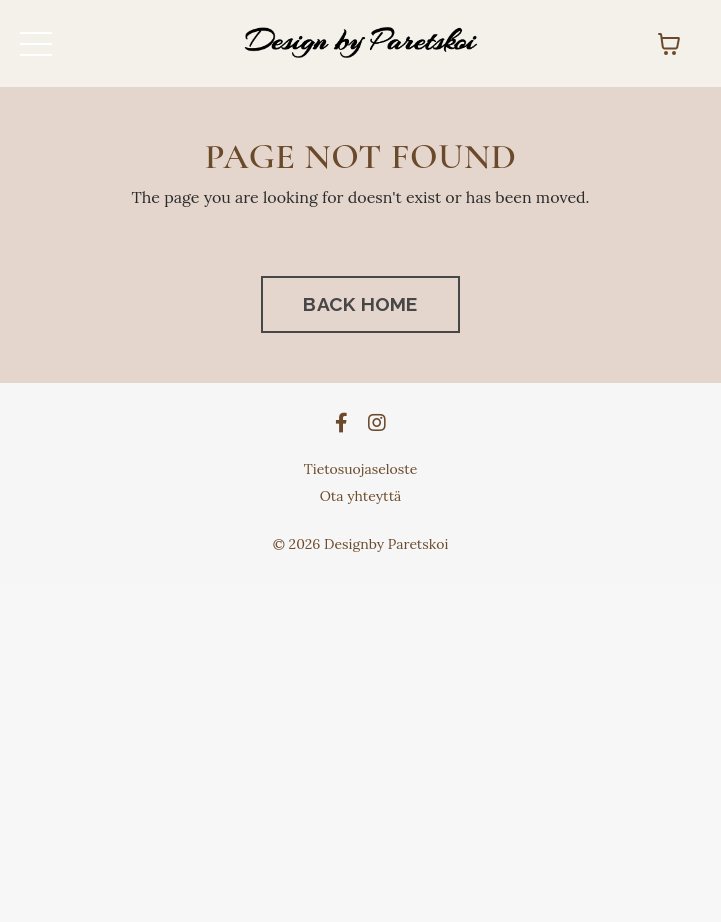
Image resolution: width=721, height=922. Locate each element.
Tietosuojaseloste (360, 469)
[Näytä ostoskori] (669, 44)
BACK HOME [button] (360, 304)
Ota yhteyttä (361, 496)
